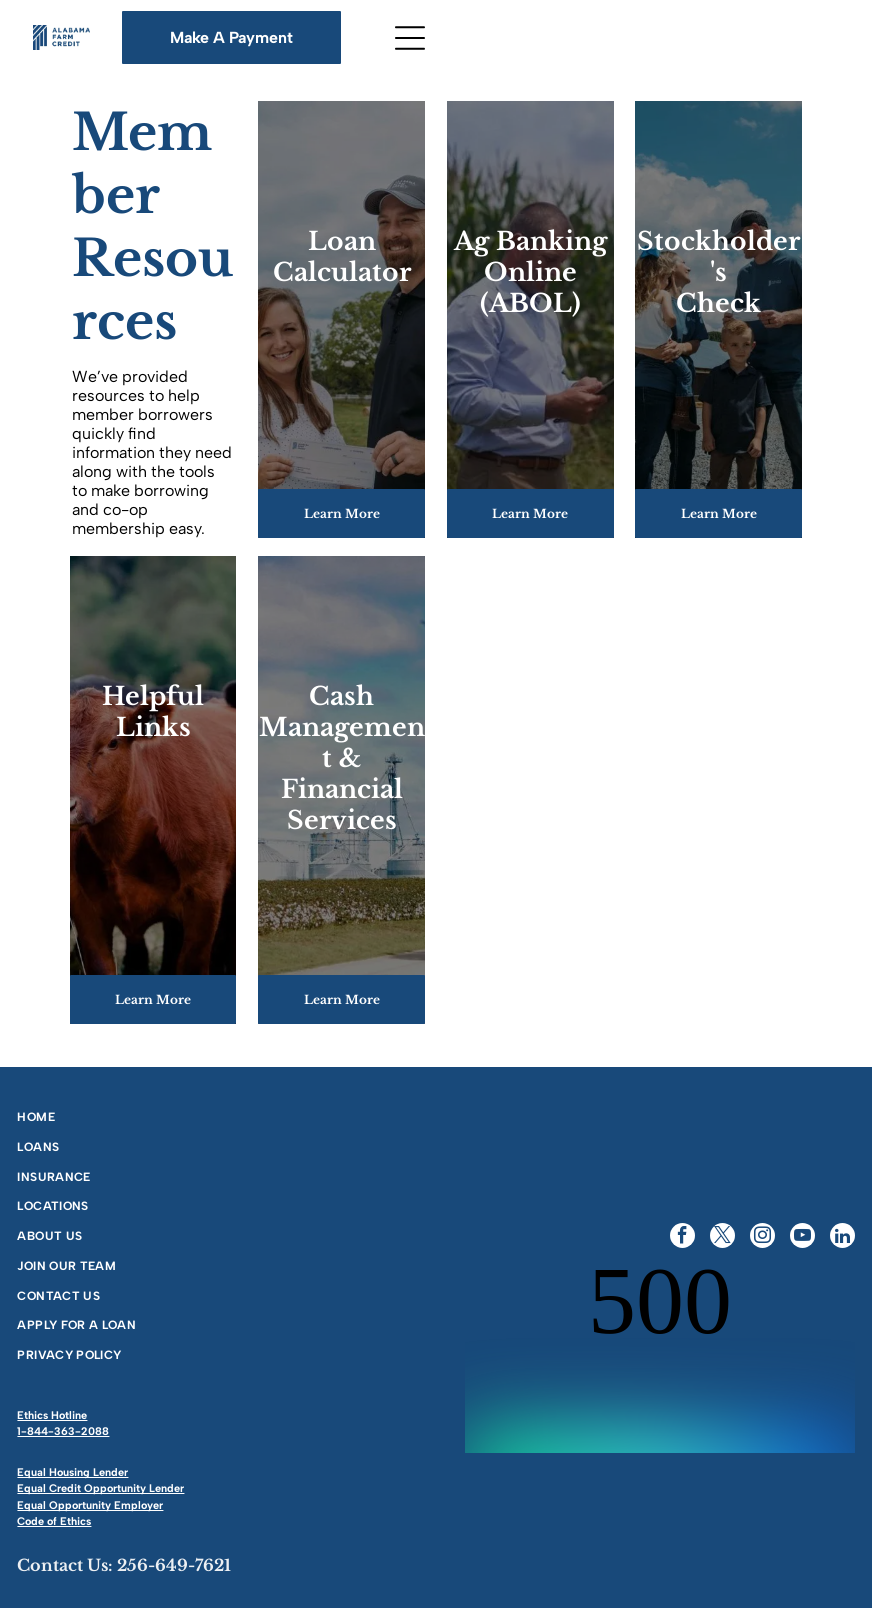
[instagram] (762, 1238)
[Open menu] (410, 38)
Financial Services (342, 805)
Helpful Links (153, 712)
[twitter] (722, 1238)
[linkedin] (842, 1238)
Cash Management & (342, 727)
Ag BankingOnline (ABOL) (530, 272)
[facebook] (682, 1238)
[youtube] (802, 1238)
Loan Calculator (342, 257)
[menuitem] (220, 1116)
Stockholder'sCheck (718, 272)
